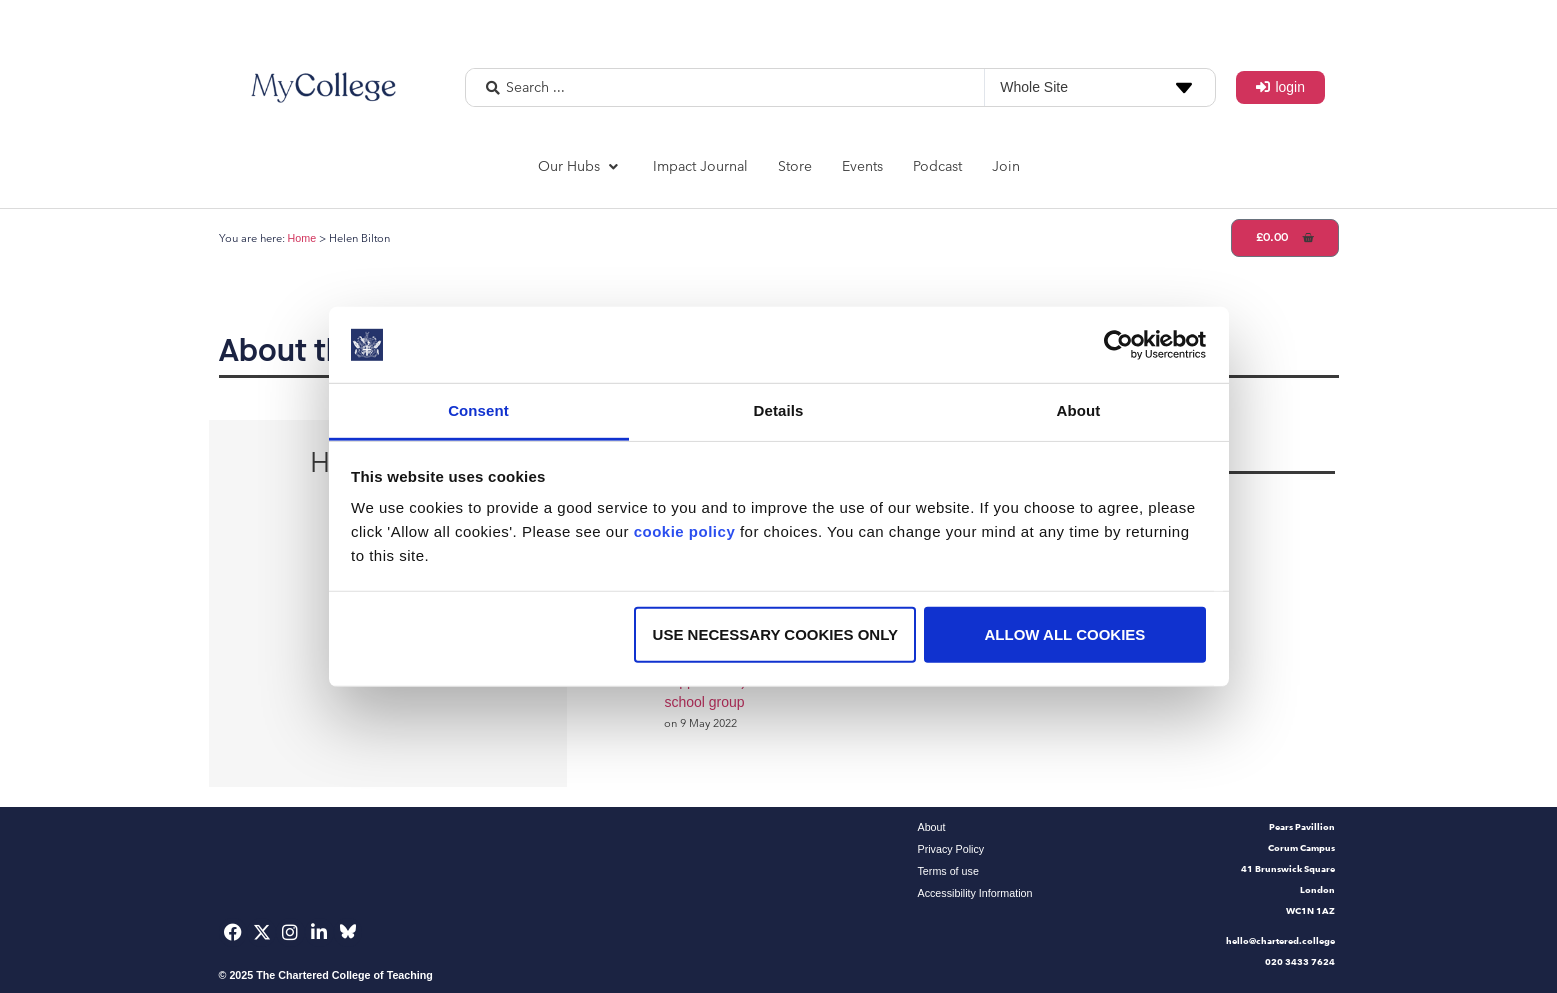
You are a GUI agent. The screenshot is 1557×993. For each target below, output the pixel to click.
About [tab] (1079, 410)
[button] (580, 166)
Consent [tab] (478, 410)
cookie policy (685, 531)
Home (302, 238)
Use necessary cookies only (775, 634)
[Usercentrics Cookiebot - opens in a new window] (1118, 345)
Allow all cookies (1065, 634)
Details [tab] (779, 410)
